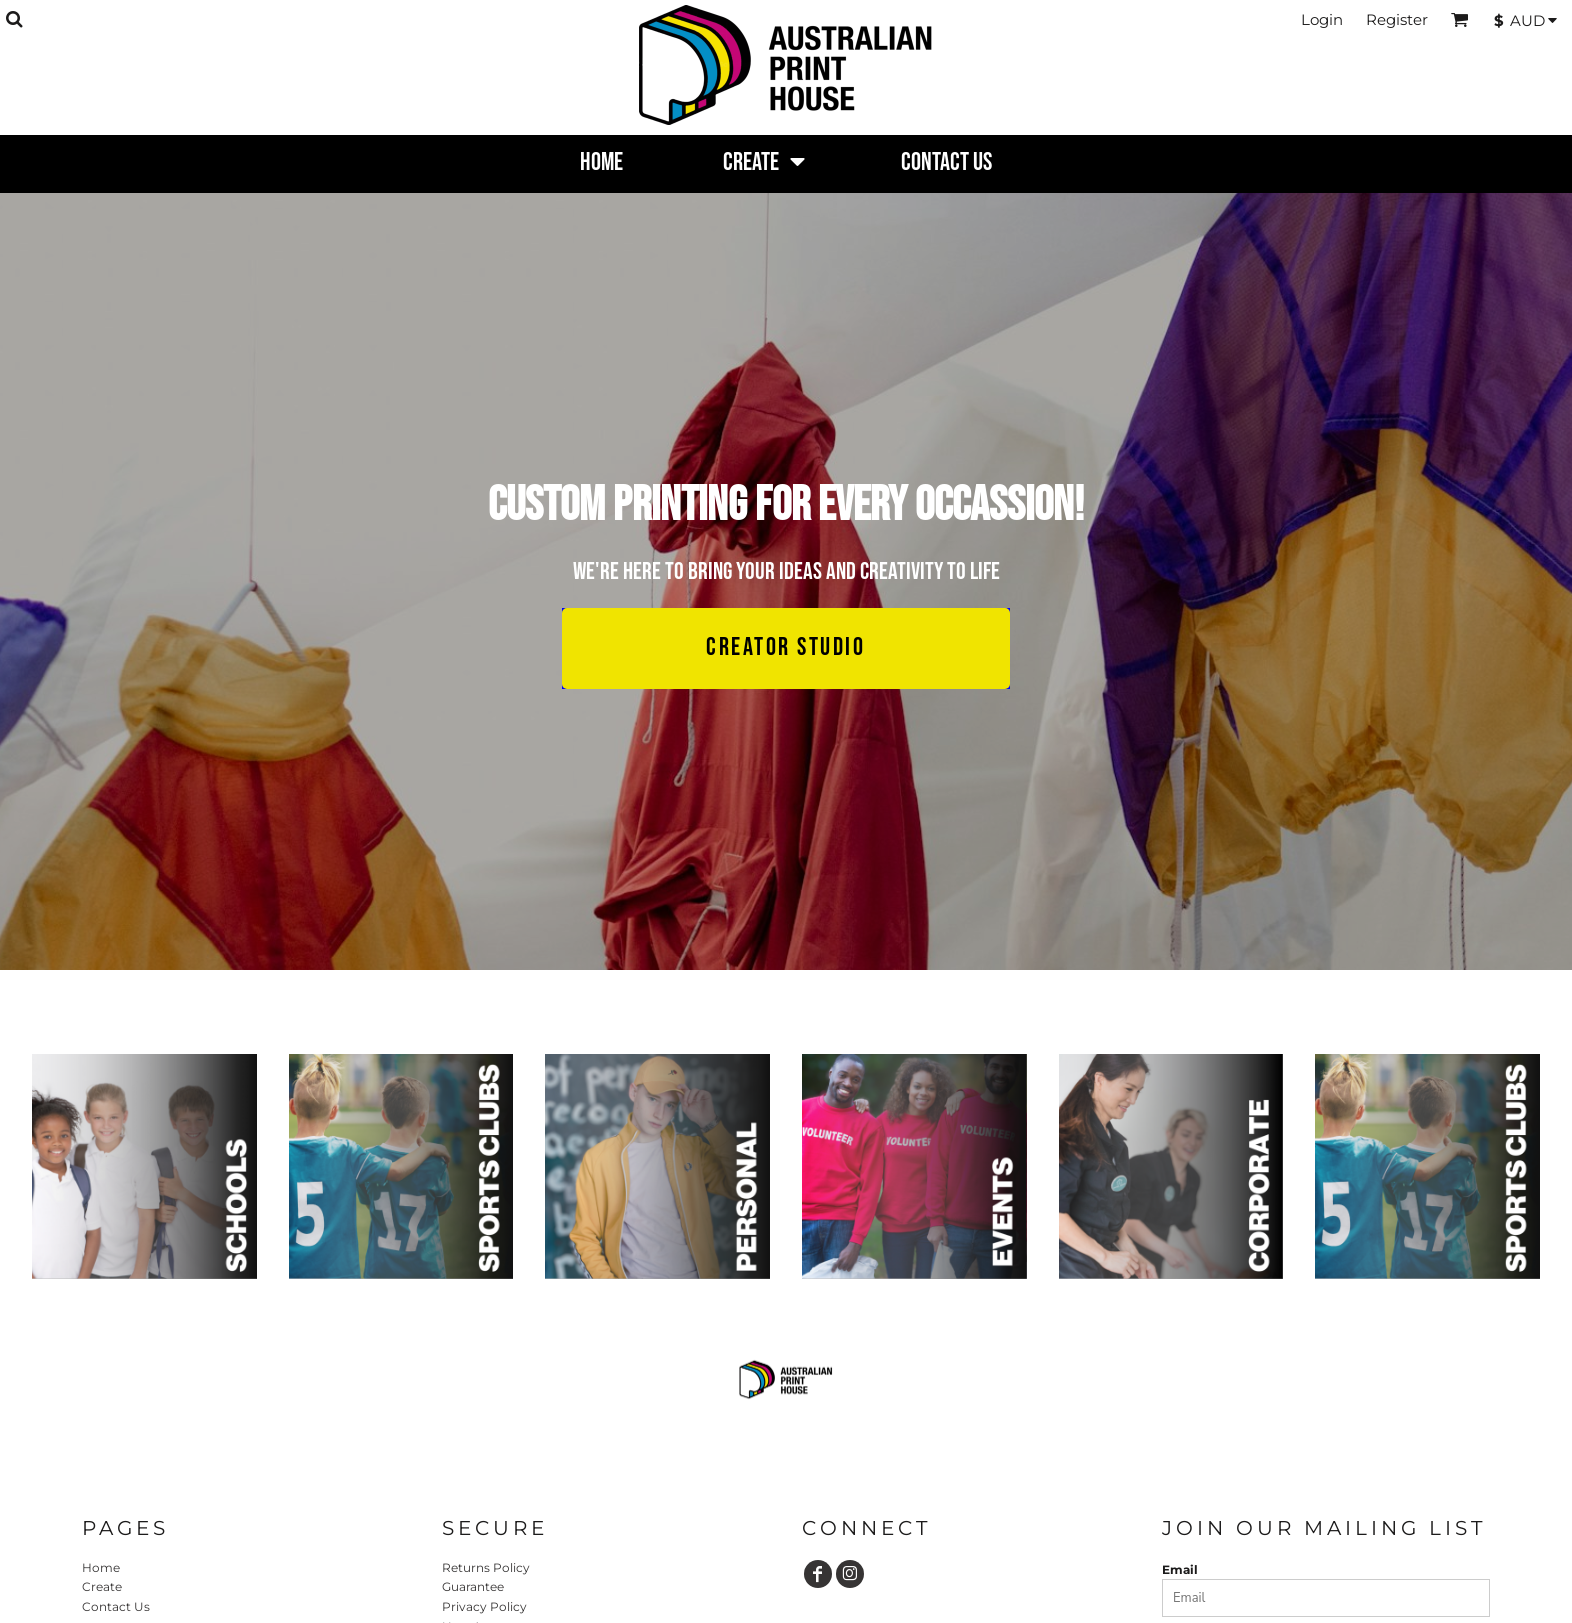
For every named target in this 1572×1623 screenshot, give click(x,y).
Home (101, 1567)
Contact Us (116, 1606)
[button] (14, 19)
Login (1322, 19)
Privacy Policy (484, 1606)
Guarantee (473, 1586)
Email (1180, 1569)
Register (1397, 19)
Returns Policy (486, 1567)
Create (102, 1586)
